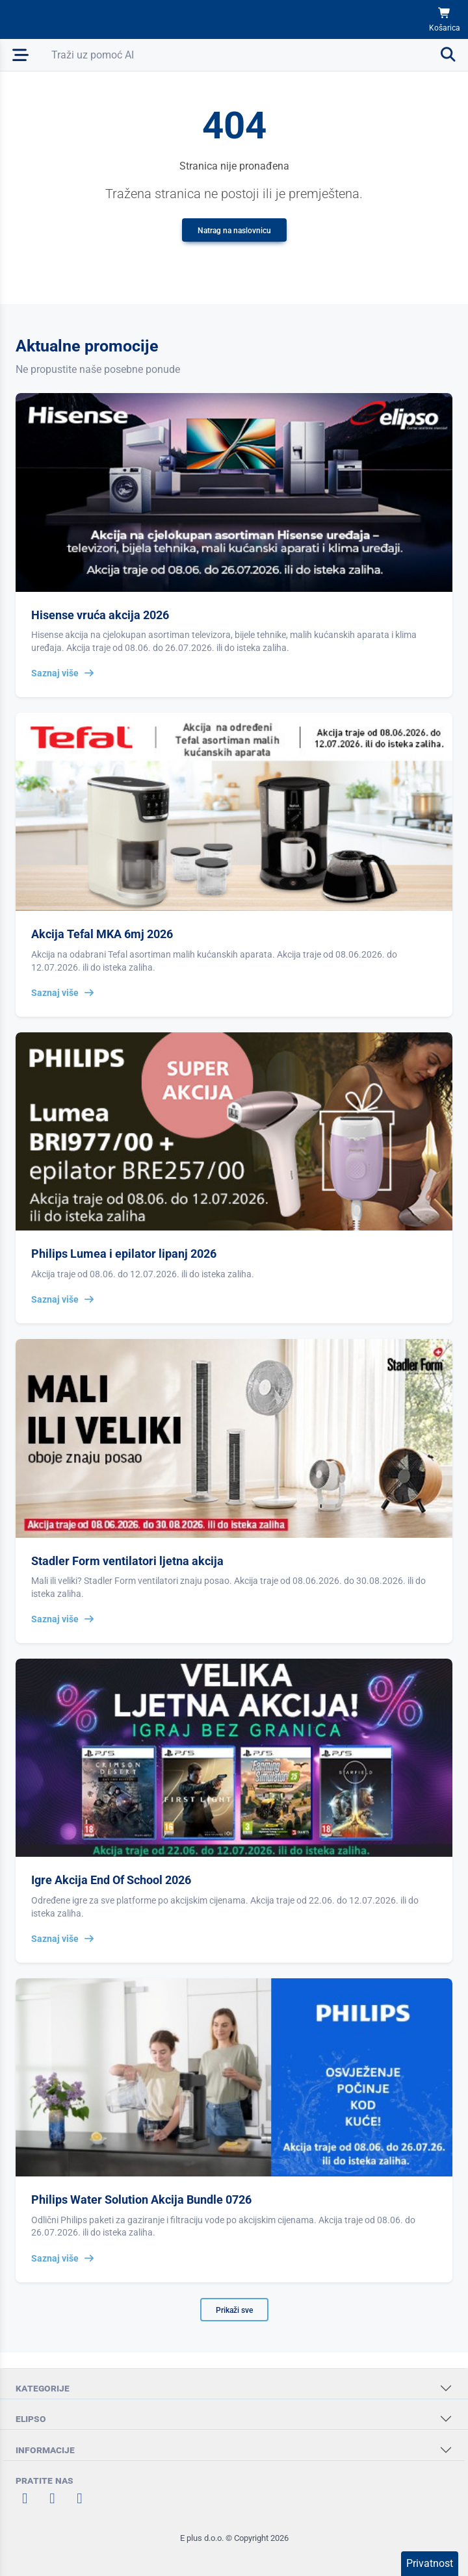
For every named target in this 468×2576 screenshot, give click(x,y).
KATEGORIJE (43, 2388)
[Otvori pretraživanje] (254, 55)
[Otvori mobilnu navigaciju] (20, 55)
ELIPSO (31, 2418)
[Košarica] (444, 19)
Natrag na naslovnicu (234, 230)
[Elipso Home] (47, 19)
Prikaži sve (234, 2310)
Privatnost (429, 2563)
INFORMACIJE (45, 2449)
